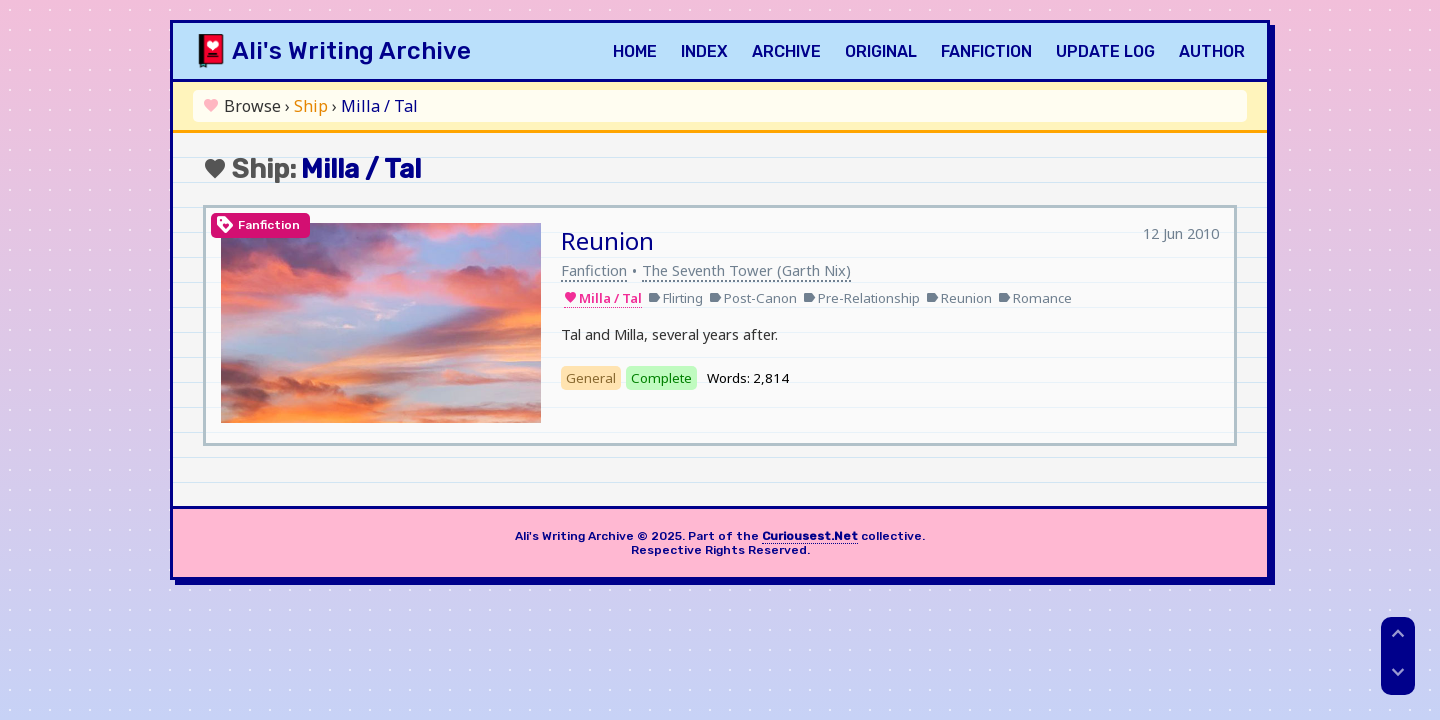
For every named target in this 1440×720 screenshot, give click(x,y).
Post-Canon (753, 298)
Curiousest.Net (810, 536)
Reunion (607, 240)
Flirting (675, 298)
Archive (786, 51)
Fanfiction (986, 51)
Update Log (1105, 51)
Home (635, 51)
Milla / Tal (603, 298)
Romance (1035, 298)
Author (1212, 51)
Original (881, 51)
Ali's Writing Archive (351, 51)
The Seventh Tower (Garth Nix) (746, 270)
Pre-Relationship (861, 298)
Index (704, 51)
